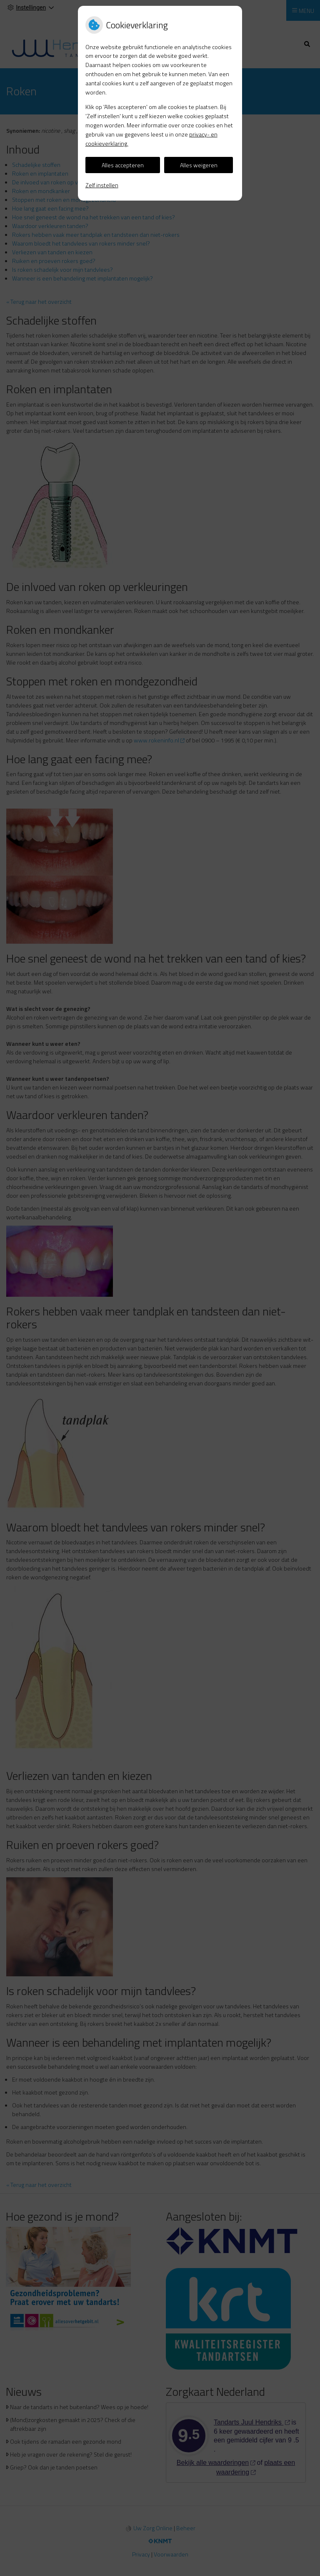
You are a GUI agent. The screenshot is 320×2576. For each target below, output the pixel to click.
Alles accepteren (123, 165)
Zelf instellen (101, 185)
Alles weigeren (199, 165)
